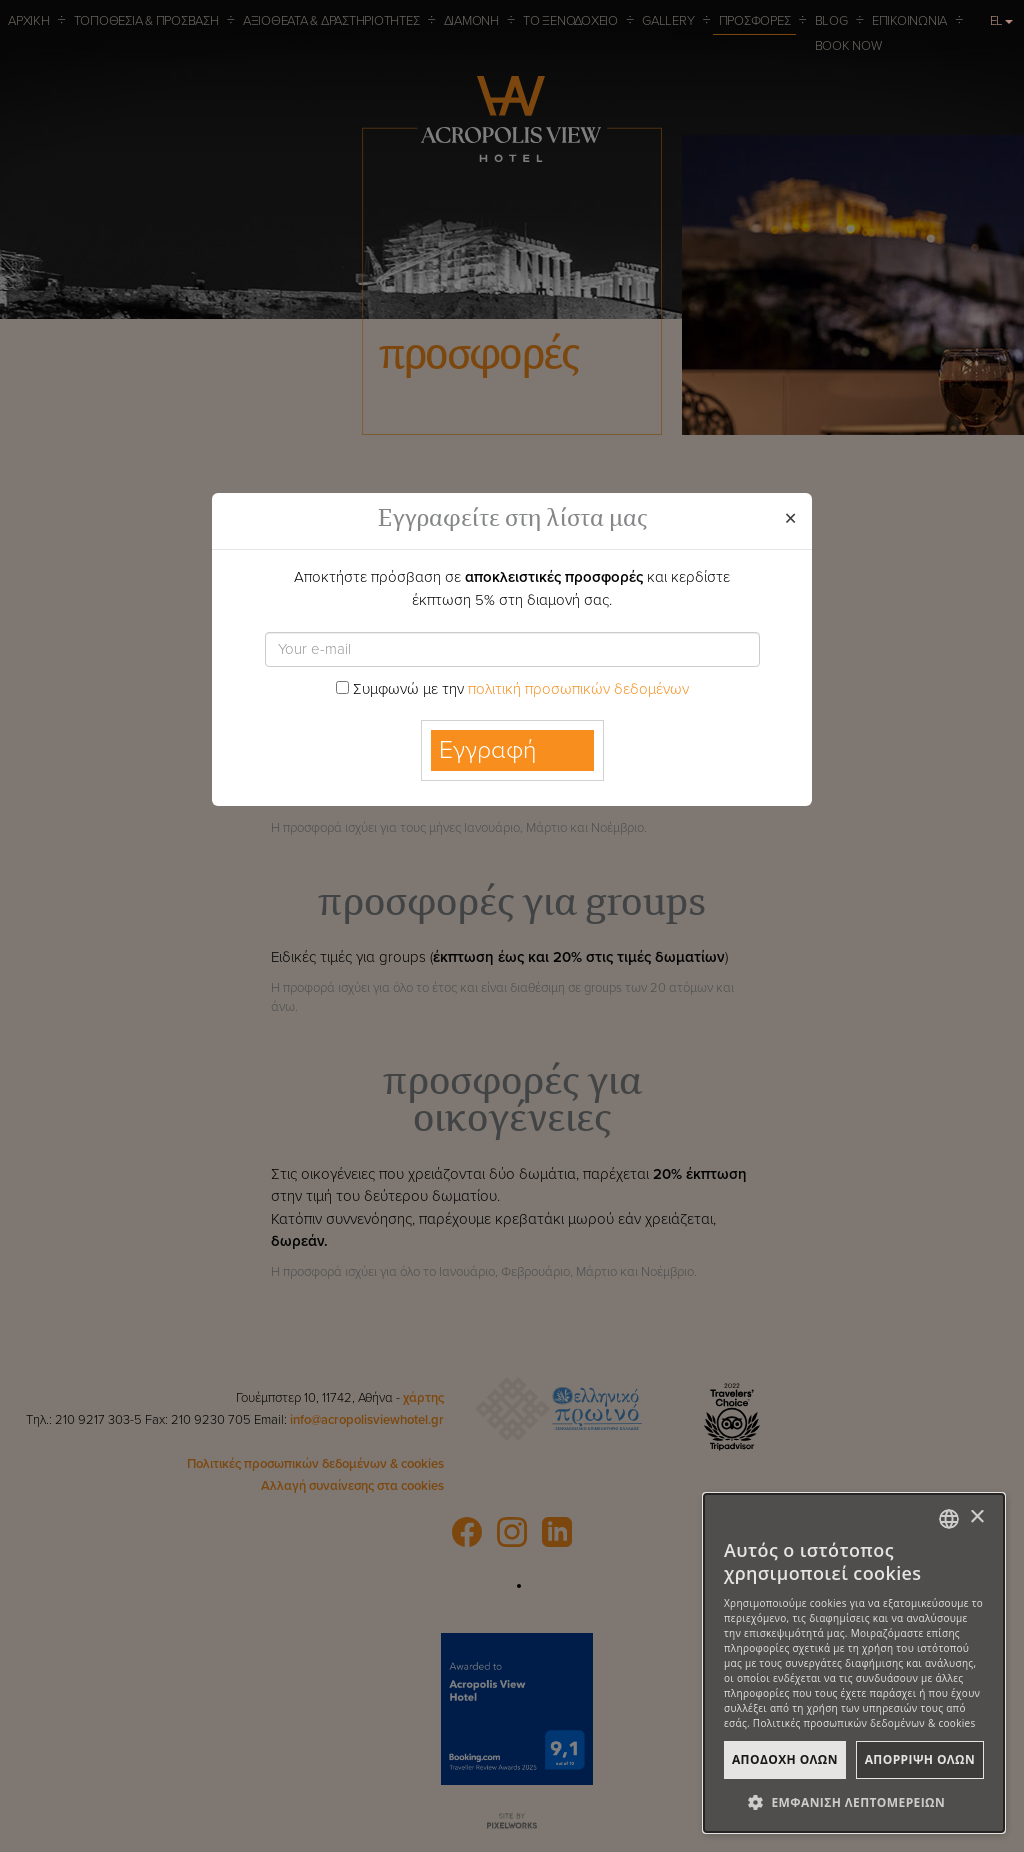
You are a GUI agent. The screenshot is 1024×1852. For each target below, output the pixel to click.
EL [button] (1002, 21)
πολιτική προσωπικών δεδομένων (578, 689)
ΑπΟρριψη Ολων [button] (920, 1759)
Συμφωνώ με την (512, 689)
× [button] (976, 1517)
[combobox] (949, 1519)
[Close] (790, 519)
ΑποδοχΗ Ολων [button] (785, 1759)
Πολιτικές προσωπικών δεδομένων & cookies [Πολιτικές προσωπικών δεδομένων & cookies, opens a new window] (864, 1723)
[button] (854, 1802)
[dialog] (854, 1663)
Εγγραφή (488, 750)
